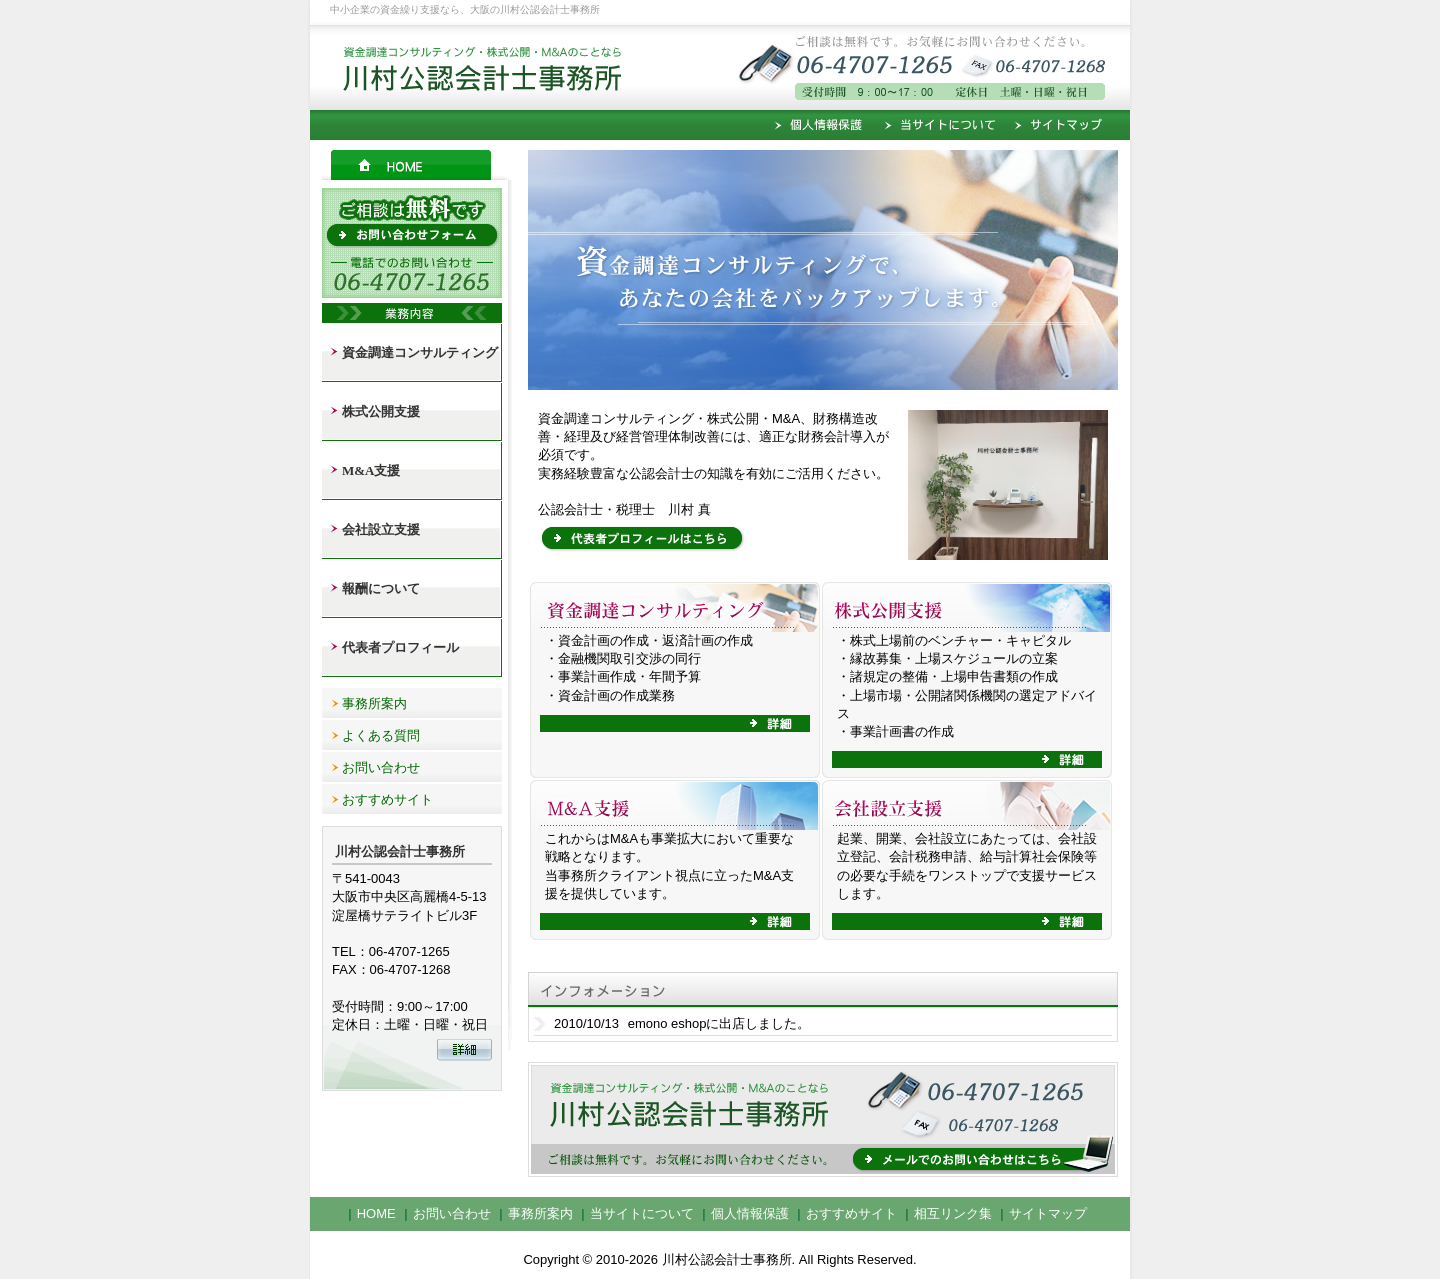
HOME (417, 165)
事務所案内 (374, 703)
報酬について (381, 588)
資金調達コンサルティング (420, 352)
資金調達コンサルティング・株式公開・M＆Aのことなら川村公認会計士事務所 (470, 65)
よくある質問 (381, 735)
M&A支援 (371, 470)
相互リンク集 (953, 1213)
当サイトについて (940, 125)
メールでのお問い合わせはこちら (823, 1122)
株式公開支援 (381, 411)
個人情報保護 (822, 125)
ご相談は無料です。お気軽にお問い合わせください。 (1010, 65)
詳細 (675, 723)
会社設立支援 (381, 529)
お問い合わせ (381, 767)
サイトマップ (1067, 125)
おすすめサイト (387, 799)
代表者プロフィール (400, 647)
